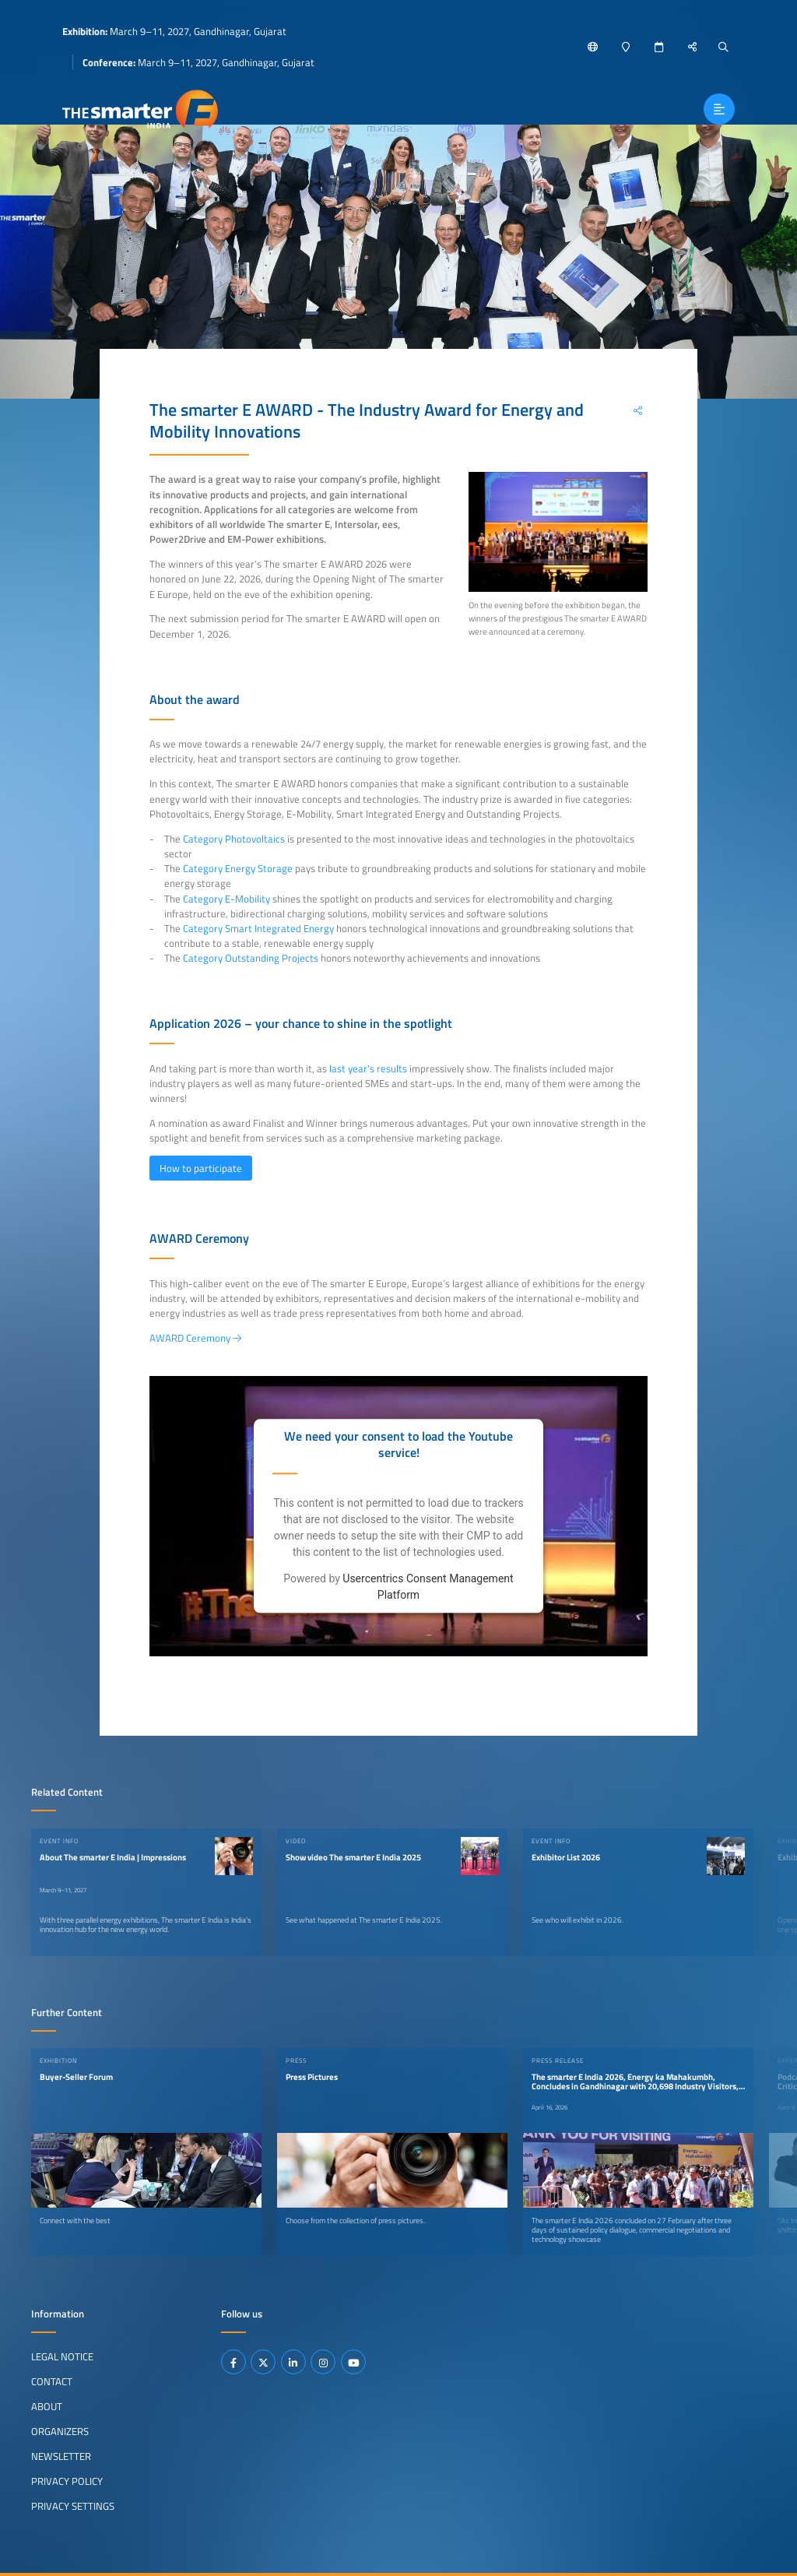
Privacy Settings (72, 2506)
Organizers (60, 2431)
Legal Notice (62, 2356)
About (46, 2406)
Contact (51, 2381)
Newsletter (61, 2456)
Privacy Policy (67, 2481)
